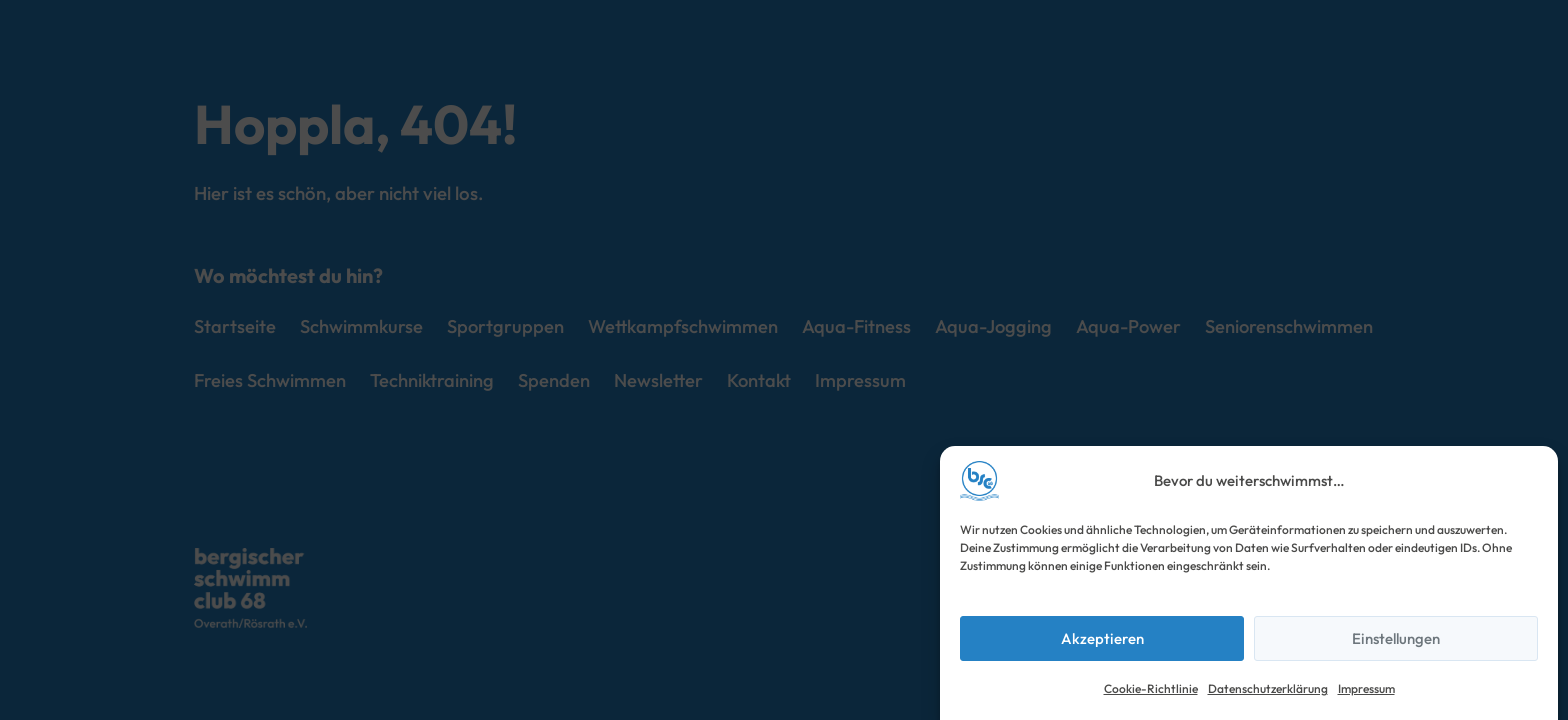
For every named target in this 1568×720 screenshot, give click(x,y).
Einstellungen (1396, 638)
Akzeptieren (1102, 638)
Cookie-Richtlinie (1151, 688)
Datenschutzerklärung (1268, 688)
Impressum (1366, 688)
